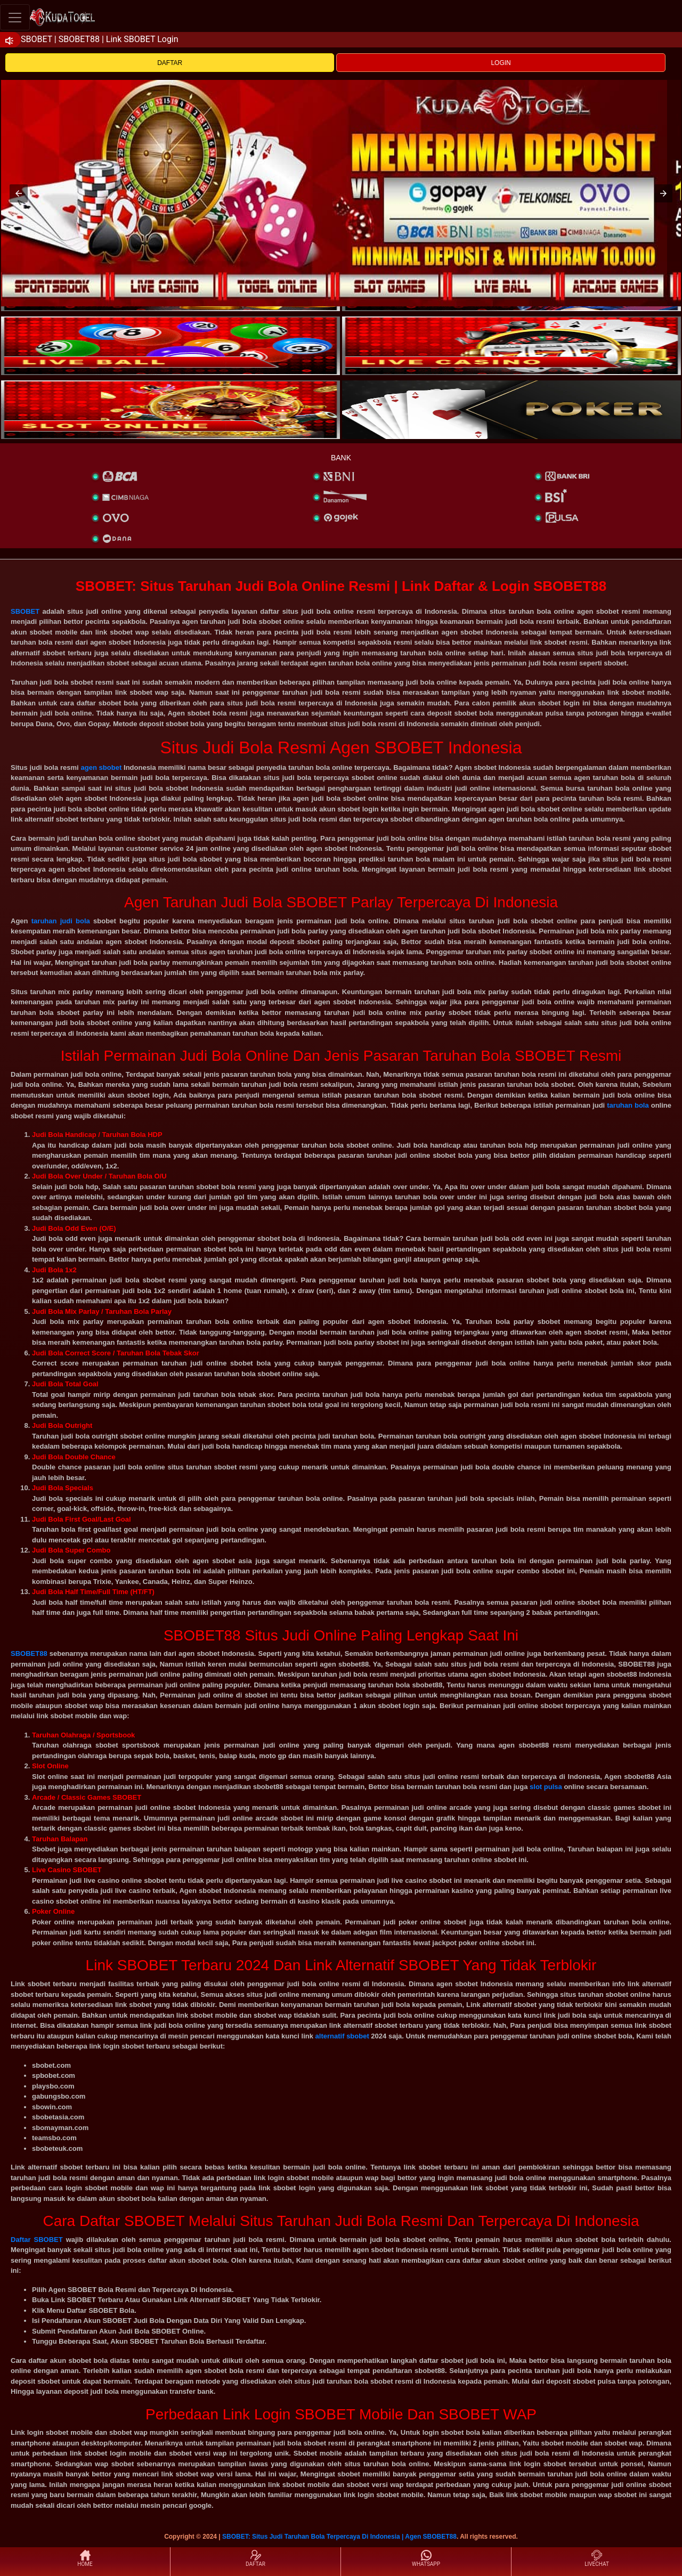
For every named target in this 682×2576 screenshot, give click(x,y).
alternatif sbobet (342, 2036)
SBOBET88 (29, 1653)
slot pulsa (546, 1787)
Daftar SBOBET (37, 2240)
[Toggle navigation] (15, 17)
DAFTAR (169, 63)
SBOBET (25, 611)
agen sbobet (100, 767)
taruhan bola (627, 1105)
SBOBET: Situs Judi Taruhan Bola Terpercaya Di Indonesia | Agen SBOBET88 (339, 2536)
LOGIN (500, 63)
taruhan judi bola (60, 921)
